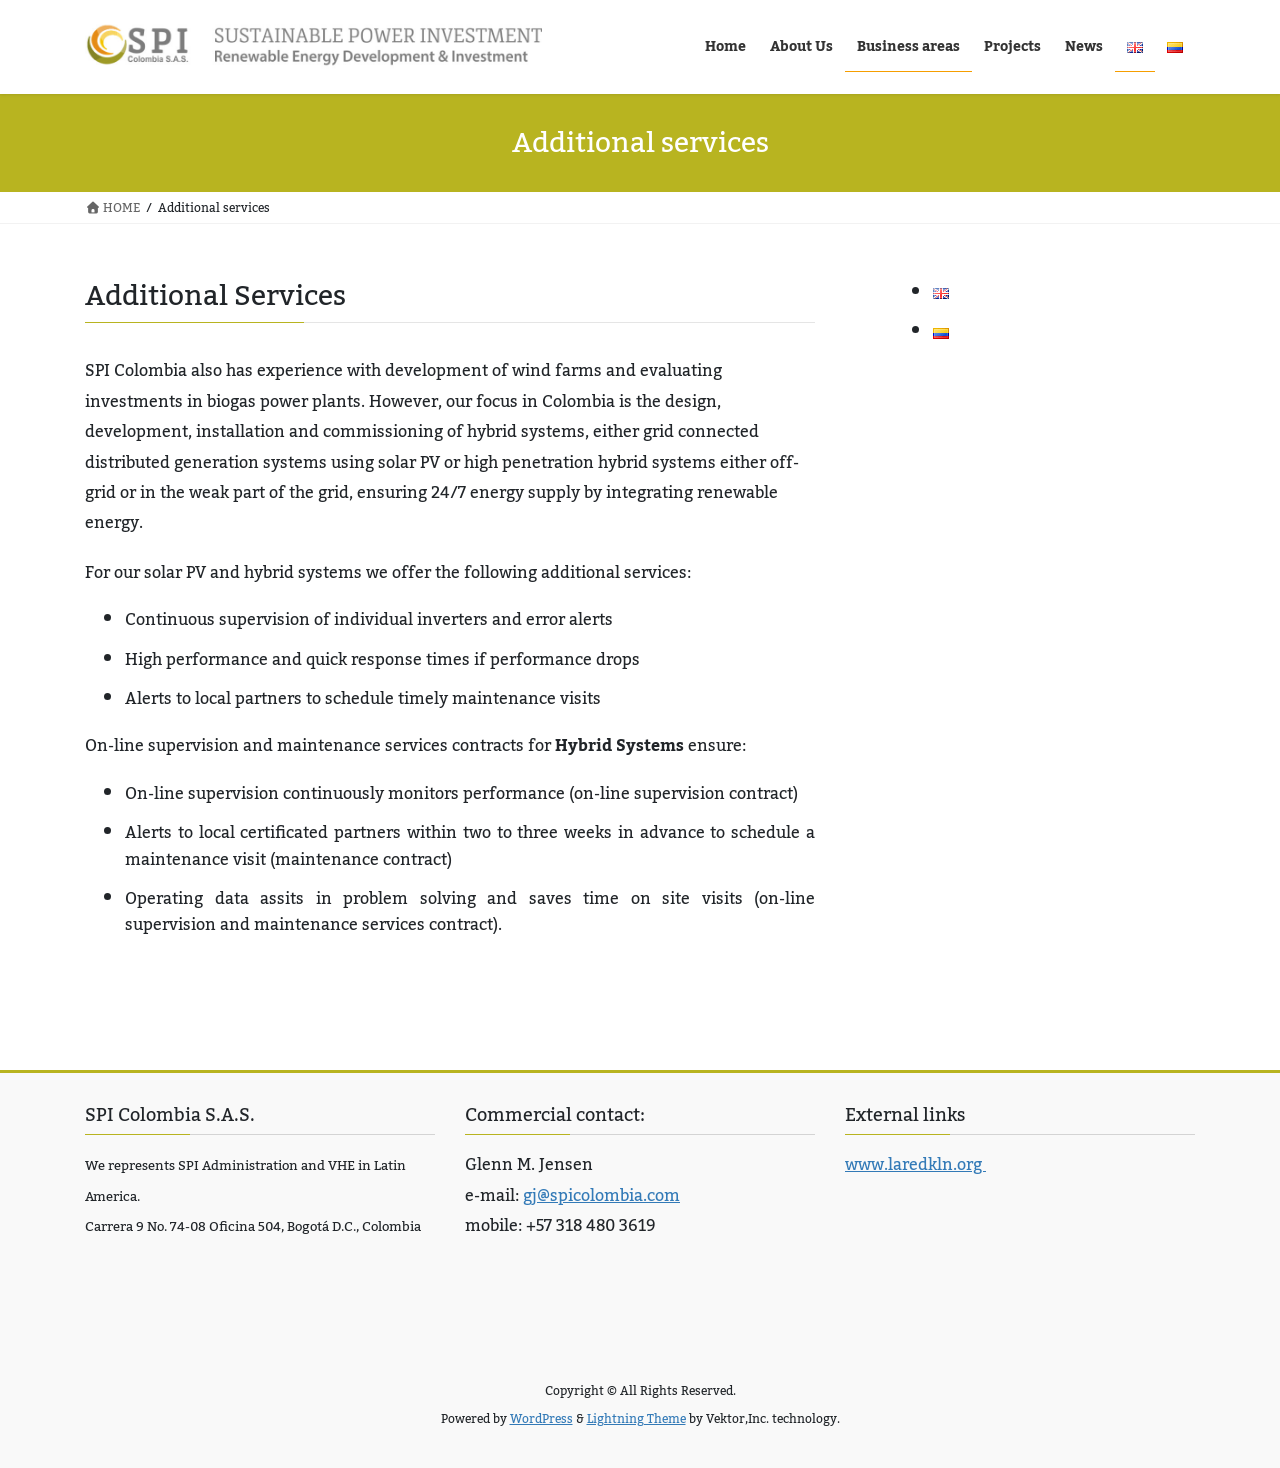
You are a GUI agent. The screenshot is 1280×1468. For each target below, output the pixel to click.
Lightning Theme (636, 1419)
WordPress (541, 1419)
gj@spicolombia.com (601, 1196)
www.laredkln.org (915, 1165)
